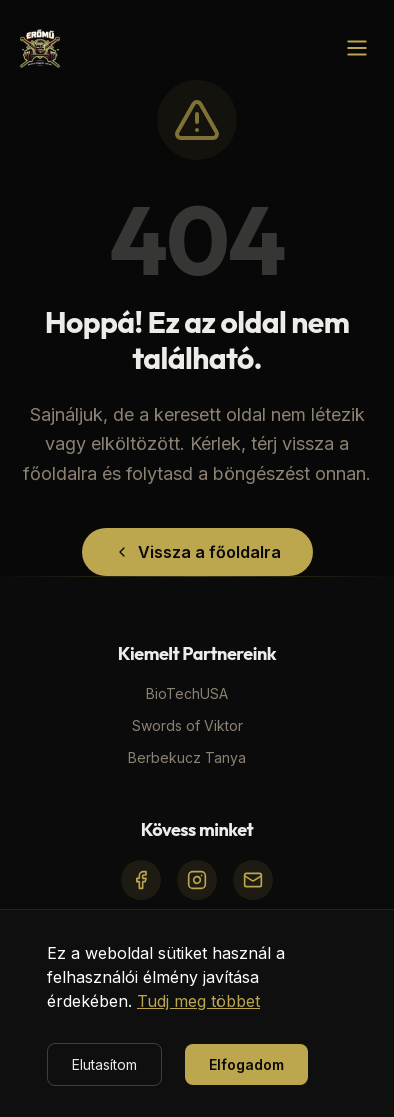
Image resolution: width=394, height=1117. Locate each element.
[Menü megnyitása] (357, 48)
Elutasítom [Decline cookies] (104, 1064)
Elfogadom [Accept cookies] (246, 1064)
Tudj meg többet (198, 1001)
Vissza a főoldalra (197, 552)
